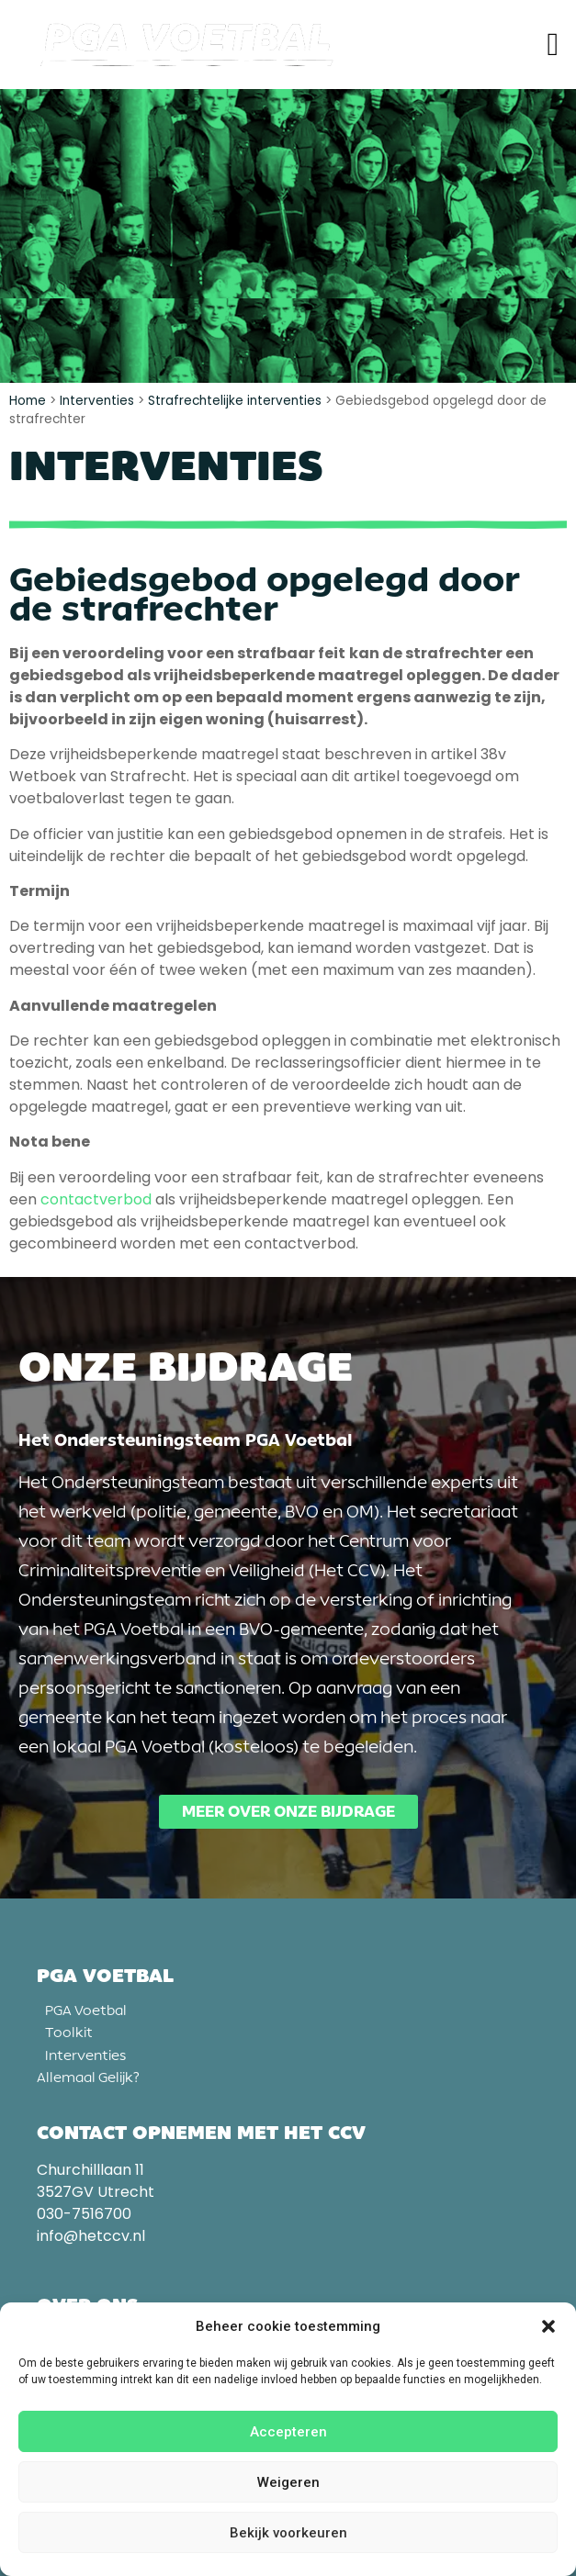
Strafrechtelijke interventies (235, 400)
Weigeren (288, 2482)
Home (27, 400)
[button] (548, 2326)
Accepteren (288, 2432)
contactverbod (96, 1199)
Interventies (97, 400)
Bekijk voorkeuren (288, 2533)
